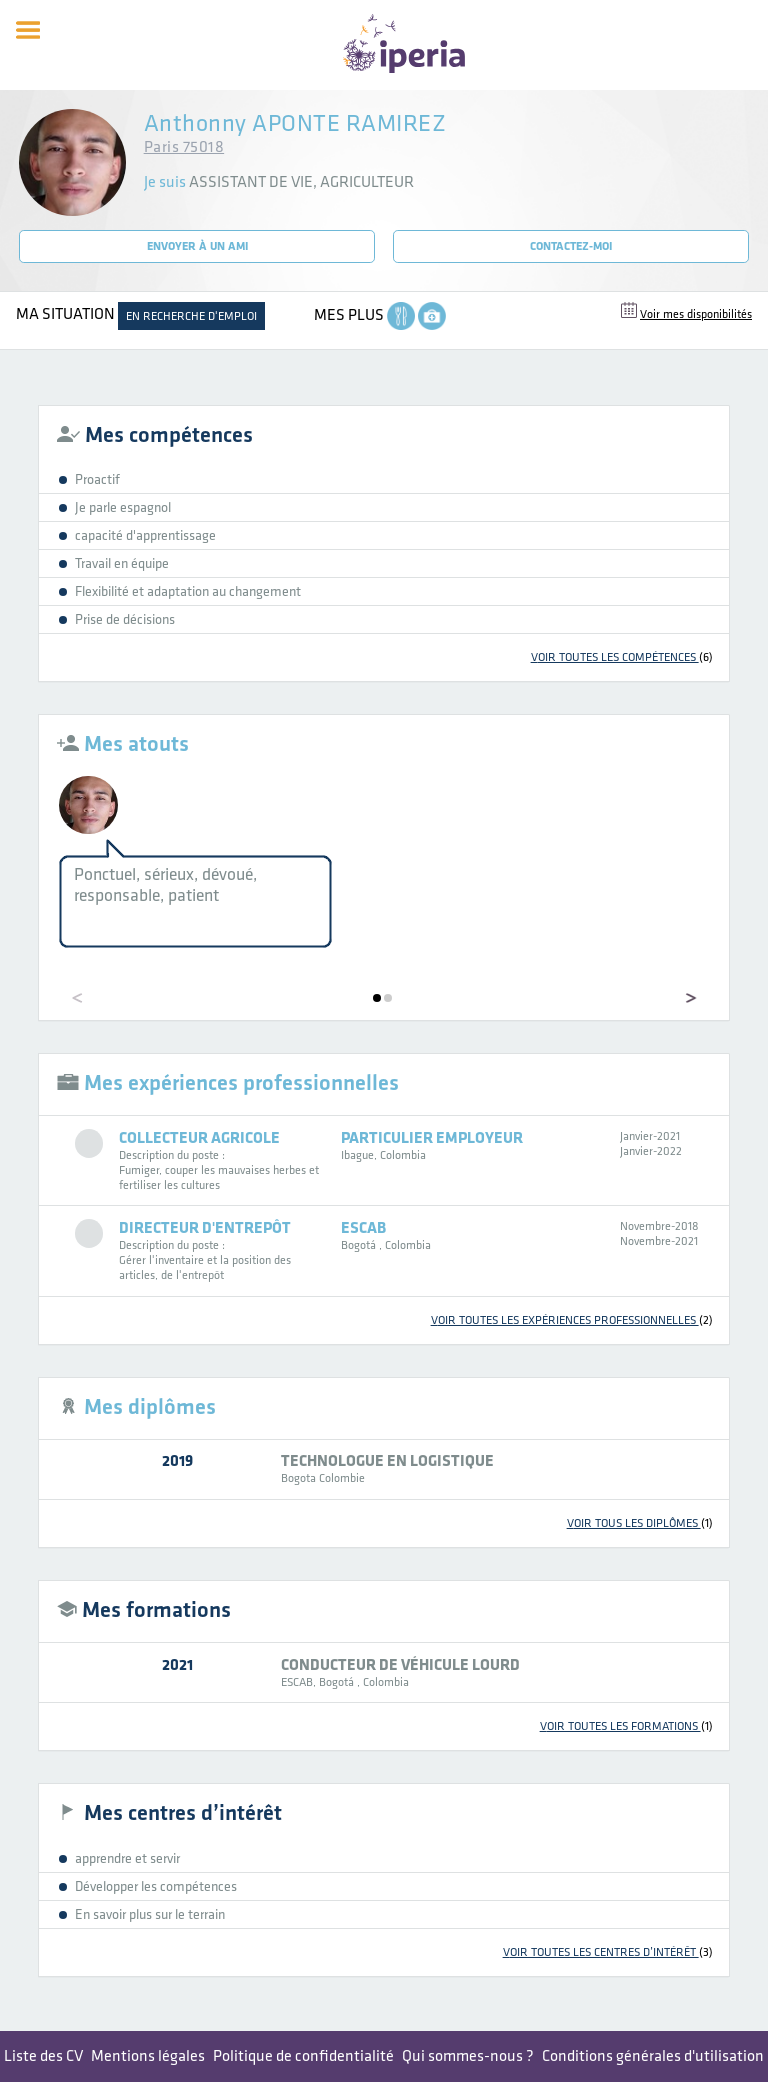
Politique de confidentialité (303, 2056)
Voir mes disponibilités (696, 314)
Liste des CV (43, 2056)
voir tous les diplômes (640, 1523)
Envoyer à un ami (197, 246)
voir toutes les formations (626, 1726)
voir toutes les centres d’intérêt (608, 1952)
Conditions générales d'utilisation (653, 2056)
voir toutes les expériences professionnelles (572, 1320)
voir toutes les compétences (622, 657)
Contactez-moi (571, 246)
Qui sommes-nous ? (468, 2056)
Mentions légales (148, 2056)
